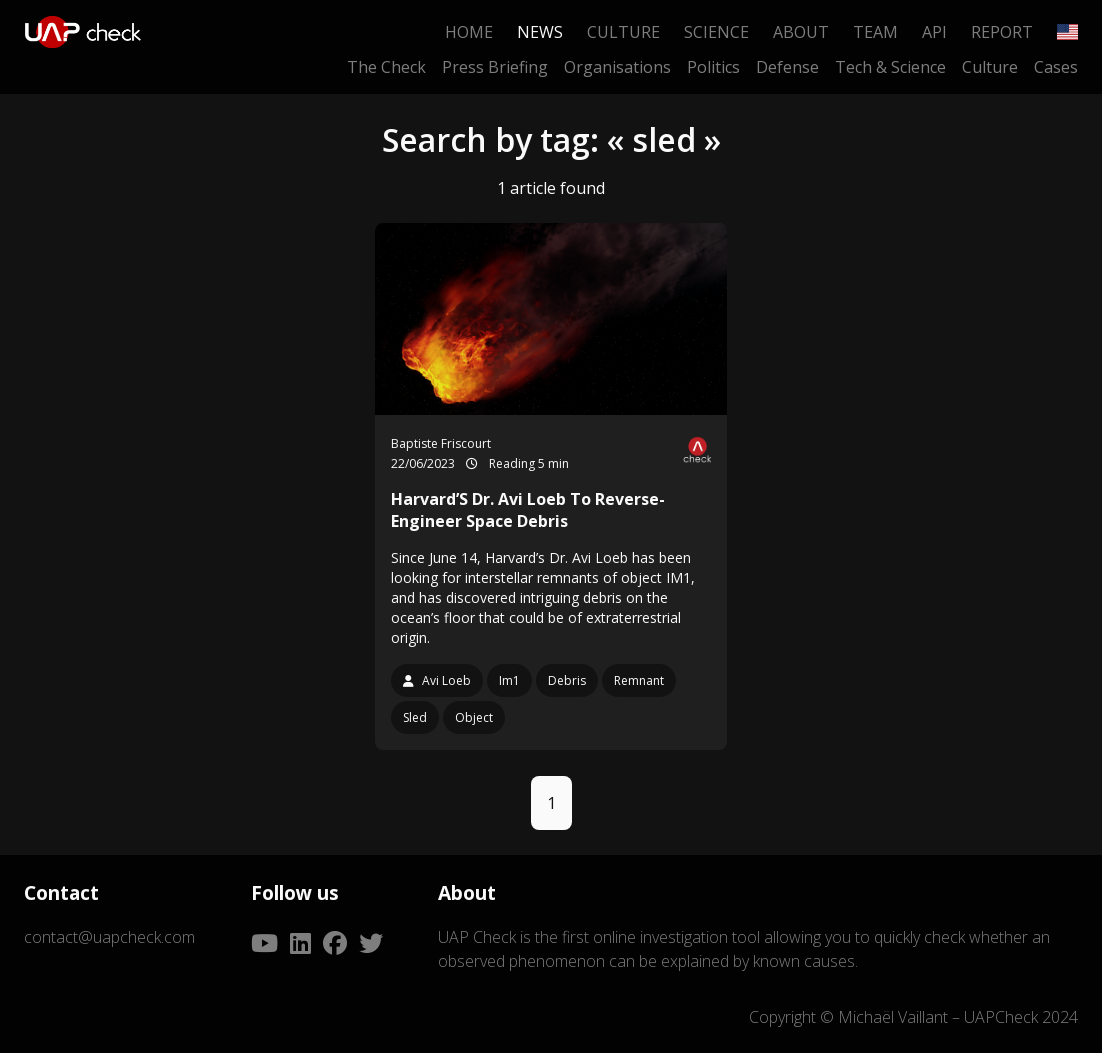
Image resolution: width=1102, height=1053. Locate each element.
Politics (713, 67)
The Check (386, 67)
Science (716, 32)
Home (469, 32)
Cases (1056, 67)
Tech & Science (890, 67)
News (540, 32)
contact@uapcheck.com (109, 937)
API (934, 32)
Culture (623, 32)
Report (1002, 32)
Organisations (617, 67)
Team (875, 32)
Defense (787, 67)
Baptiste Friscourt (441, 443)
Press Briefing (495, 67)
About (801, 32)
